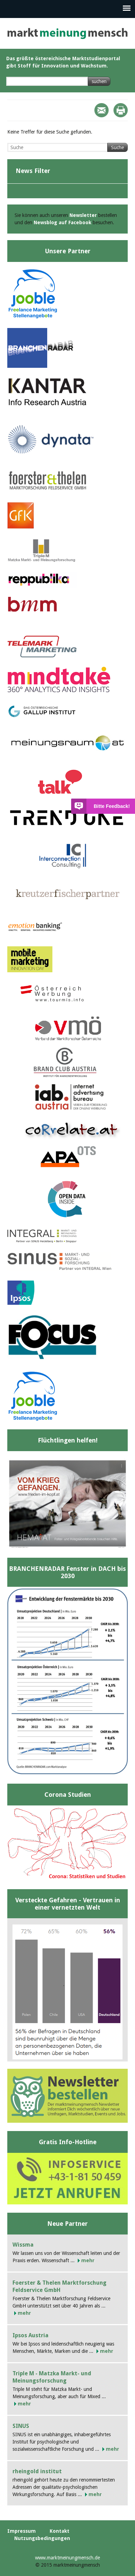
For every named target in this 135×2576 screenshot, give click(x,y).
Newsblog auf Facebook (62, 222)
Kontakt (59, 2531)
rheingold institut (37, 2471)
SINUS (20, 2426)
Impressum (21, 2531)
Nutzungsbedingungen (42, 2538)
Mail (101, 110)
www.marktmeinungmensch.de (67, 2557)
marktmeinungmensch (67, 33)
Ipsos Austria (30, 2335)
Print (120, 110)
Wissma (23, 2244)
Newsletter (83, 215)
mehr (87, 2260)
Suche (117, 147)
